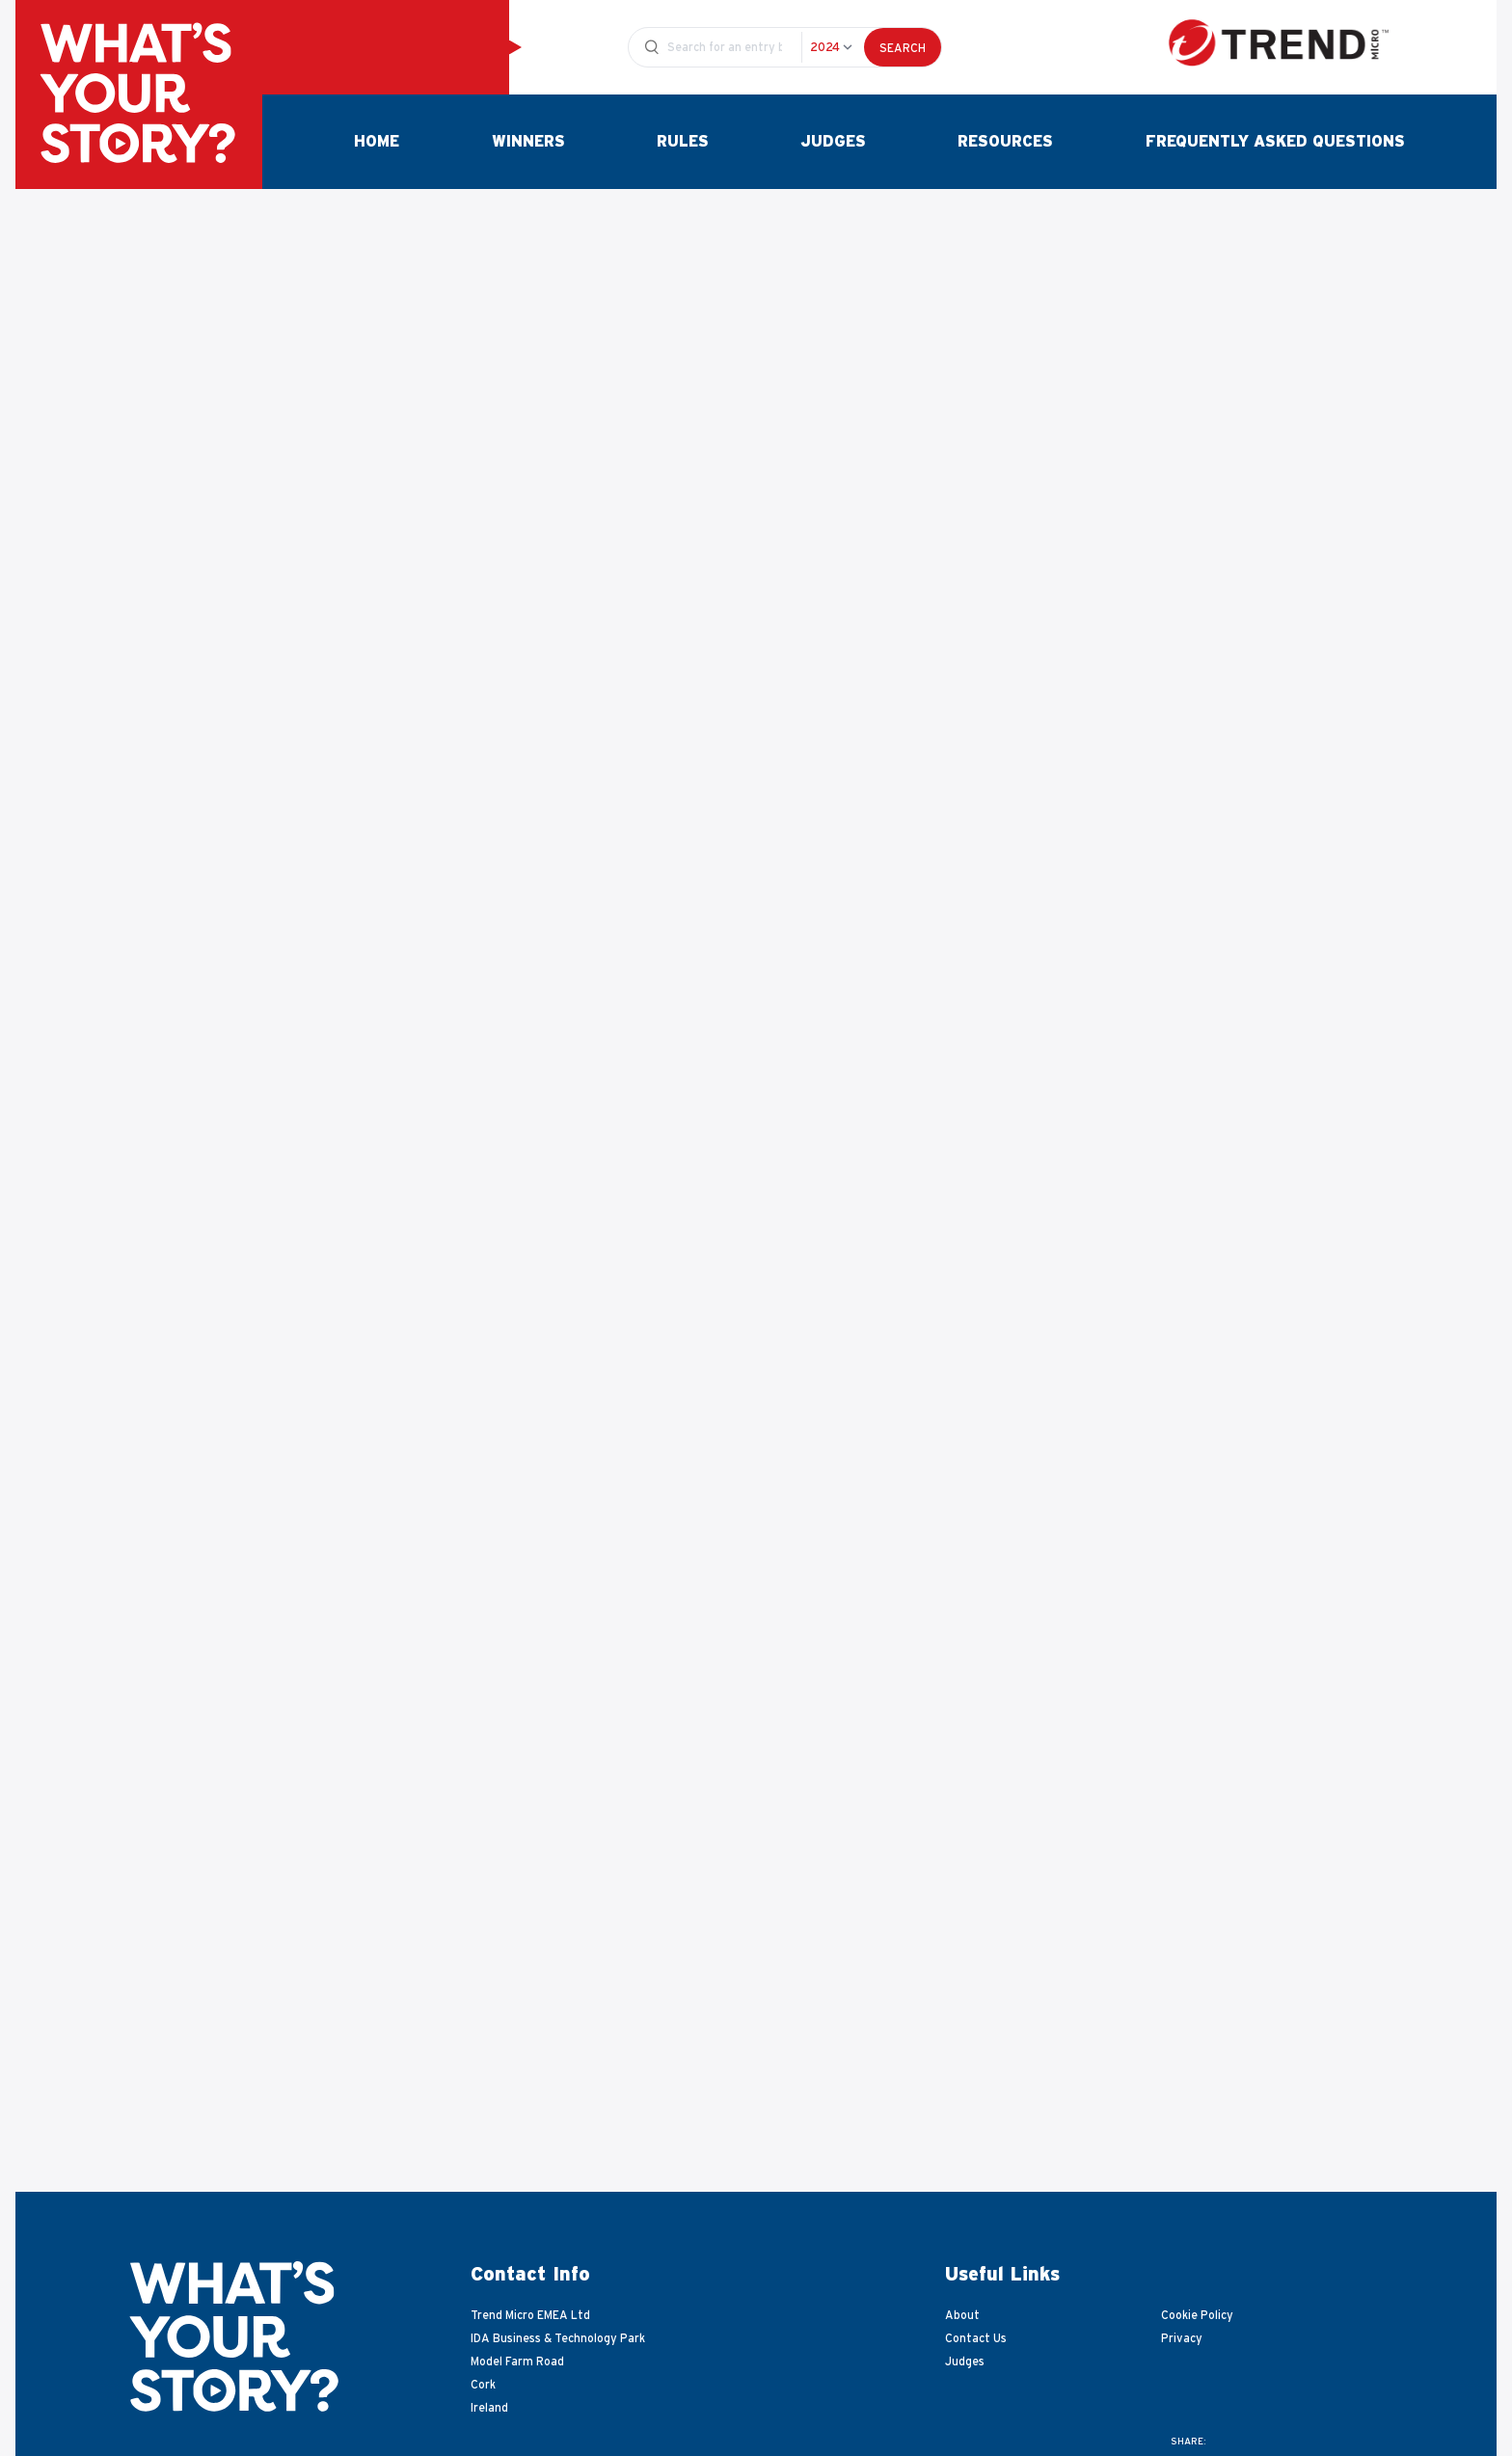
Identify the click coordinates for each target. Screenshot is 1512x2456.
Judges (833, 141)
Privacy (1181, 2236)
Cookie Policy (1197, 2213)
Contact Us (976, 2236)
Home (376, 141)
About (962, 2213)
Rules (683, 141)
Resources (1005, 141)
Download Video (194, 1544)
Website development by (1261, 2433)
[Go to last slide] (54, 1823)
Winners (528, 141)
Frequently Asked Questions (1275, 141)
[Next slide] (1458, 1823)
